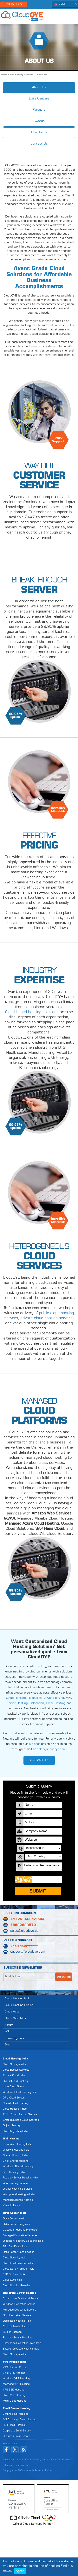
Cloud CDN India (12, 2280)
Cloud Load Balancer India (18, 2263)
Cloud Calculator (16, 2018)
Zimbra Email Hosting (15, 2414)
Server (39, 590)
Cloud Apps (12, 2011)
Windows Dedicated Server (19, 2304)
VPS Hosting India (15, 2362)
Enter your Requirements (42, 1866)
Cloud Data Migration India (18, 2269)
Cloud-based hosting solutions (32, 1012)
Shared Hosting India (15, 2155)
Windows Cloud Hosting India (20, 2092)
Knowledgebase (15, 2038)
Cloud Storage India (14, 2064)
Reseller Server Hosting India (20, 2178)
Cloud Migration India (15, 2131)
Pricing (39, 846)
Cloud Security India (14, 2257)
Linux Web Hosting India (17, 2144)
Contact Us (39, 143)
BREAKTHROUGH (39, 580)
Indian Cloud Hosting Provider (17, 75)
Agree (20, 2571)
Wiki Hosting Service (15, 2183)
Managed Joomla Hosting (18, 2200)
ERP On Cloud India (14, 2274)
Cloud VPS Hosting (14, 2395)
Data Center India (14, 2213)
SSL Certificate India (15, 2246)
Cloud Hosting (16, 1698)
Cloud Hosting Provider (16, 2285)
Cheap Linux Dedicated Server (20, 2298)
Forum (9, 2025)
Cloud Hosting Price (15, 2109)
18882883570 (23, 1925)
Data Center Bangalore (16, 2224)
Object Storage (12, 2125)
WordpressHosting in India (19, 2194)
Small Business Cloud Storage (21, 2120)
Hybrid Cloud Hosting (15, 2081)
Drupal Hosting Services (17, 2189)
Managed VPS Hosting (16, 2384)
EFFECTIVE (39, 836)
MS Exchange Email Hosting (19, 2419)
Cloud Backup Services (16, 2070)
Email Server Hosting (16, 2408)
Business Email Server (16, 2436)
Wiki (7, 2031)
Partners (39, 109)
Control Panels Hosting (16, 2326)
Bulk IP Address (12, 2332)
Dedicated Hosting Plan (17, 2321)
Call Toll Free (13, 4)
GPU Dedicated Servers (17, 2315)
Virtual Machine (12, 2205)
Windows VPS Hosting (16, 2378)
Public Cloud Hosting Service (20, 2114)
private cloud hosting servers (46, 1318)
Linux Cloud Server (14, 2086)
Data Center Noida (14, 2218)
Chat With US (39, 1760)
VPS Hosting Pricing (15, 2367)
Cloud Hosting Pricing (19, 2005)
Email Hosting (56, 1703)
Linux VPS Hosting (14, 2373)
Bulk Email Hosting (14, 2425)
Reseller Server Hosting (17, 2337)
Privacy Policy (41, 2460)
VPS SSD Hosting (13, 2390)
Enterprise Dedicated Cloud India (22, 2343)
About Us (39, 61)
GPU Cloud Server (13, 2098)
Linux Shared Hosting (16, 2161)
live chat (34, 1744)
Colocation (37, 1703)
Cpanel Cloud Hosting (15, 2103)
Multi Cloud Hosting (14, 2401)
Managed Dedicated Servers (19, 2310)
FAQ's (28, 2460)
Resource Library (13, 2460)
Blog (7, 2044)
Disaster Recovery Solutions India (23, 2241)
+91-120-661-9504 (27, 1919)
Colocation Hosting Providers (20, 2230)
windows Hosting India (16, 2150)
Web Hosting (11, 2138)
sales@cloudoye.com (51, 1749)
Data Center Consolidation (18, 2252)
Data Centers (39, 98)
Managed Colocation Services (20, 2235)
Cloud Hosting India (17, 1998)
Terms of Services (60, 2460)
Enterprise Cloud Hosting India (21, 2349)
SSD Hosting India (14, 2172)
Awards (39, 121)
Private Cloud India (14, 2075)
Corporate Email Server (17, 2431)
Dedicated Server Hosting (46, 1698)
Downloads (39, 132)
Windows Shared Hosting (18, 2166)
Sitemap (8, 2465)
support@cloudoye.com (27, 1951)
